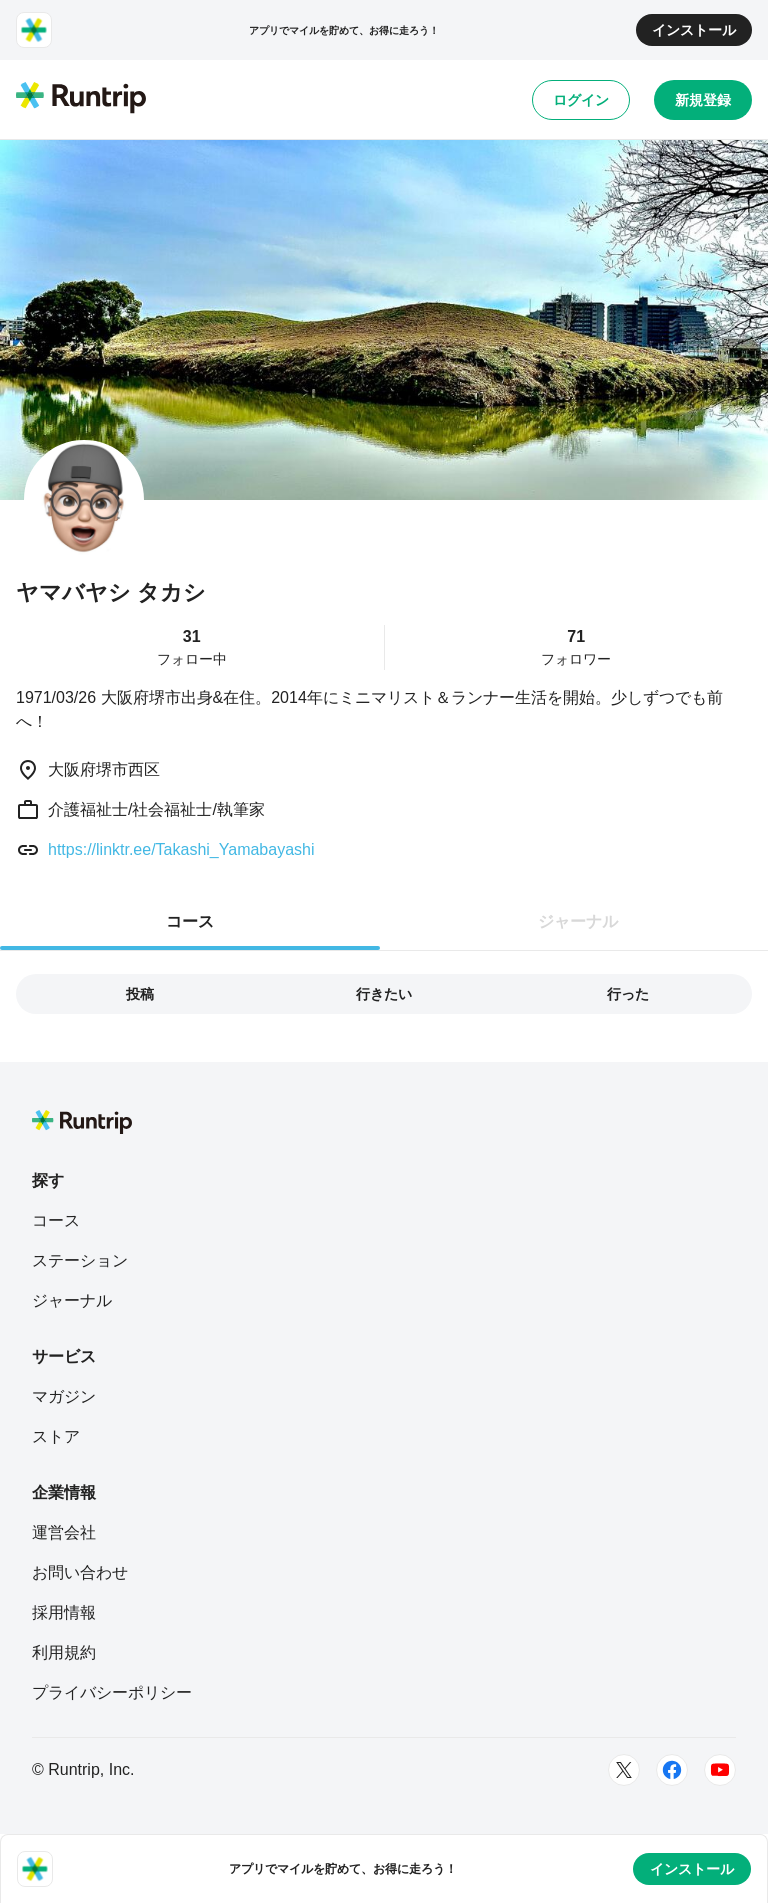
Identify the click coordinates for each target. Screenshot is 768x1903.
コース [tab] (190, 921)
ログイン (581, 100)
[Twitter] (624, 1770)
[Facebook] (672, 1770)
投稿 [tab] (140, 994)
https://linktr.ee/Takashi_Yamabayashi (181, 849)
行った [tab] (628, 994)
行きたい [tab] (384, 994)
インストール (694, 30)
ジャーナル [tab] (578, 921)
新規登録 (703, 100)
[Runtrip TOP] (81, 99)
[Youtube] (720, 1770)
